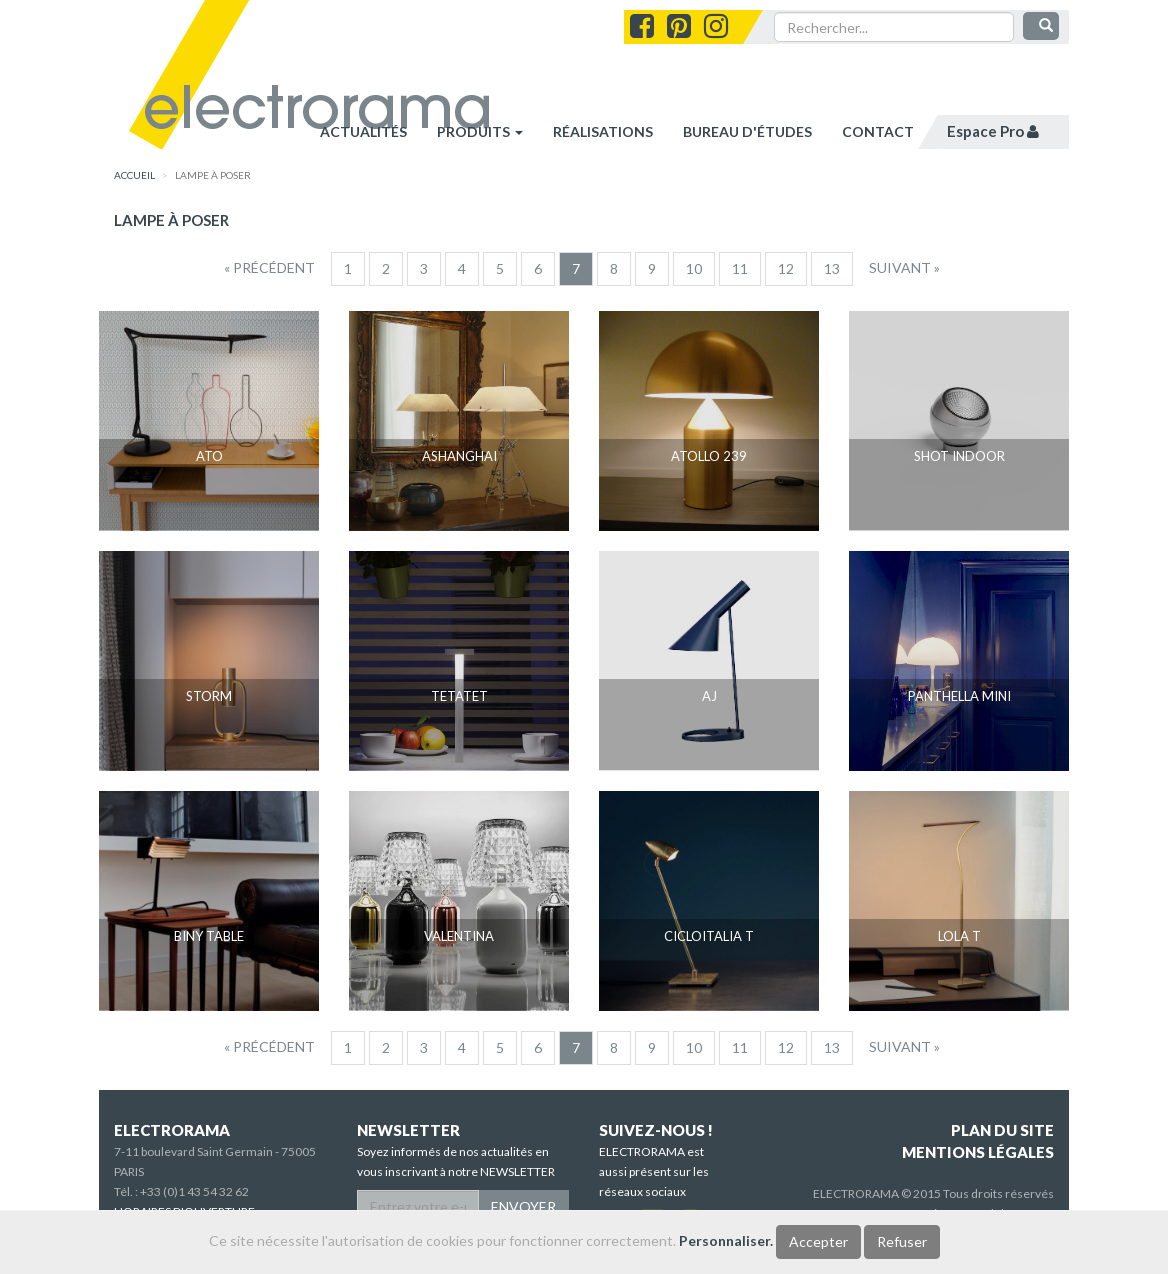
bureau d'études (747, 131)
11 (740, 268)
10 (694, 268)
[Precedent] (269, 268)
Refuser (902, 1241)
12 (786, 268)
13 (832, 268)
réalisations (603, 131)
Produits (480, 131)
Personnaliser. (726, 1240)
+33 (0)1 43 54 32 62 (194, 1191)
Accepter (818, 1241)
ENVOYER (523, 1206)
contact (878, 131)
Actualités (363, 131)
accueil (134, 175)
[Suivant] (904, 268)
